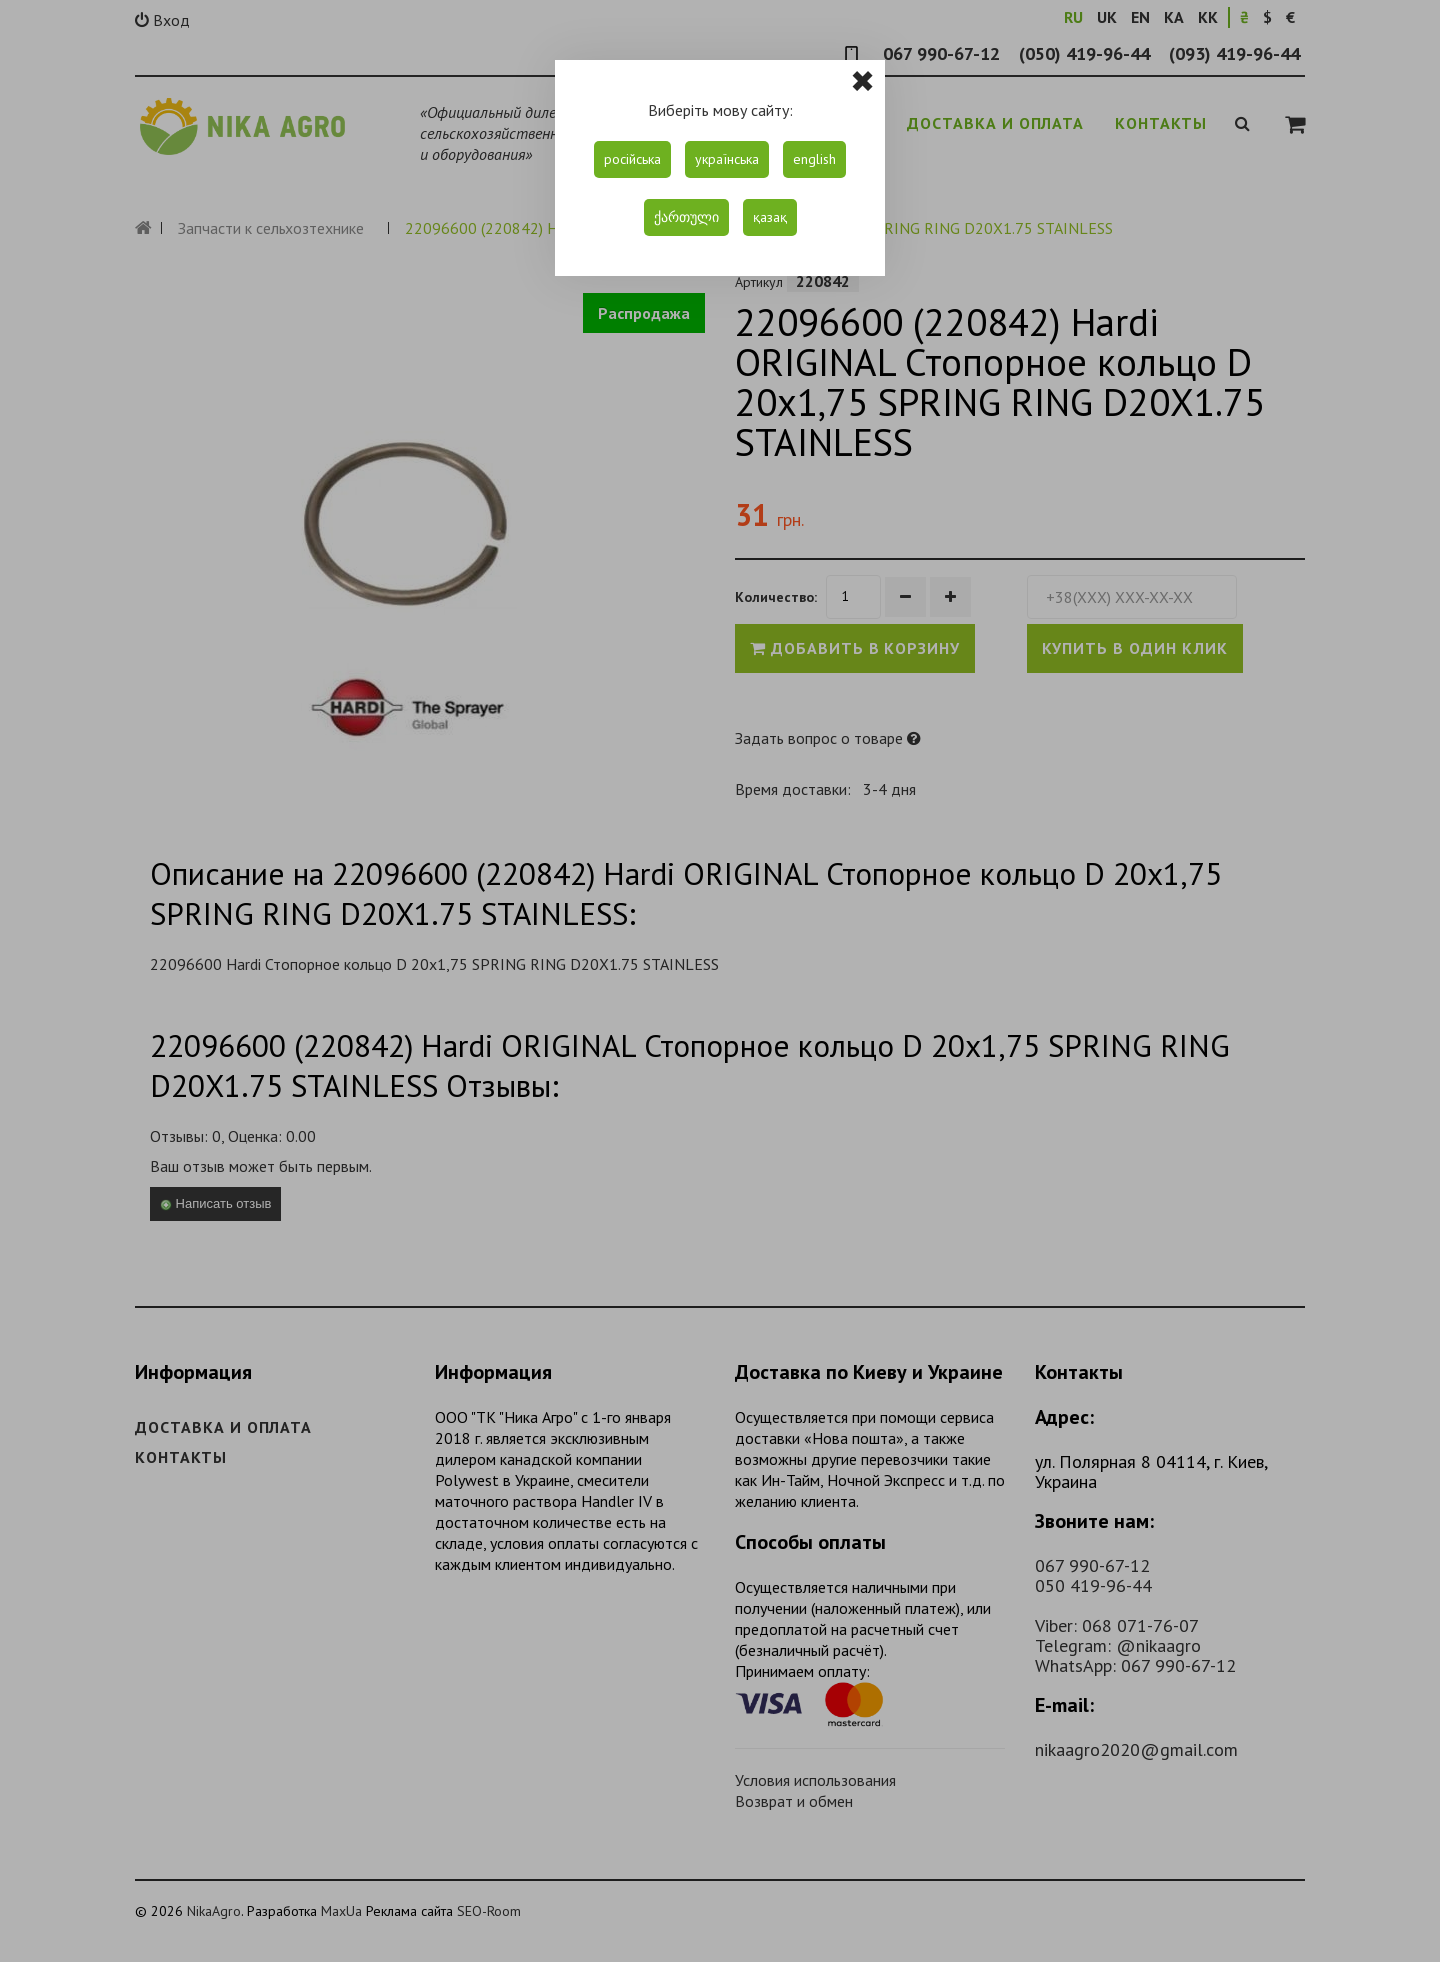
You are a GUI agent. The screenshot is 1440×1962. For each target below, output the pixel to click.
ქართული (686, 217)
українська (727, 159)
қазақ (770, 217)
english (814, 159)
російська (632, 159)
